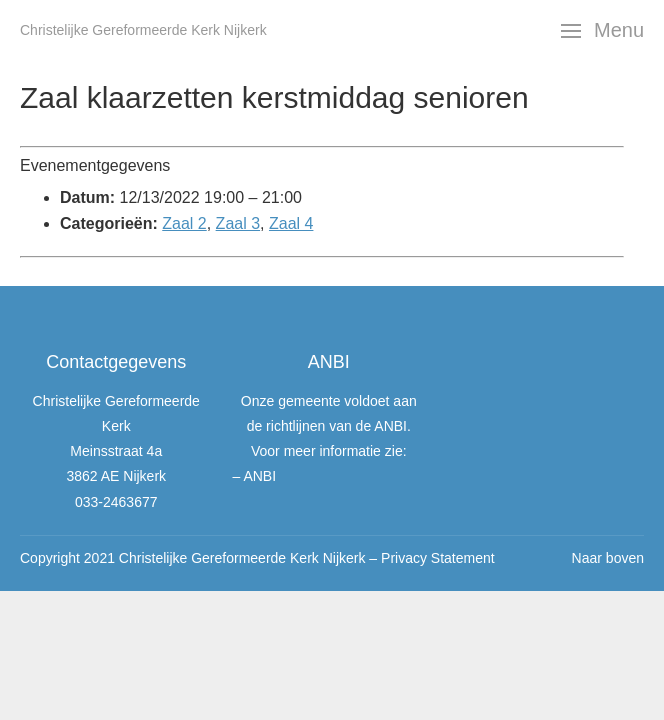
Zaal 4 (291, 223)
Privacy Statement (438, 558)
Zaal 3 (238, 223)
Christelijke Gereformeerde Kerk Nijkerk (143, 30)
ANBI (259, 476)
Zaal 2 (184, 223)
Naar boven (608, 558)
